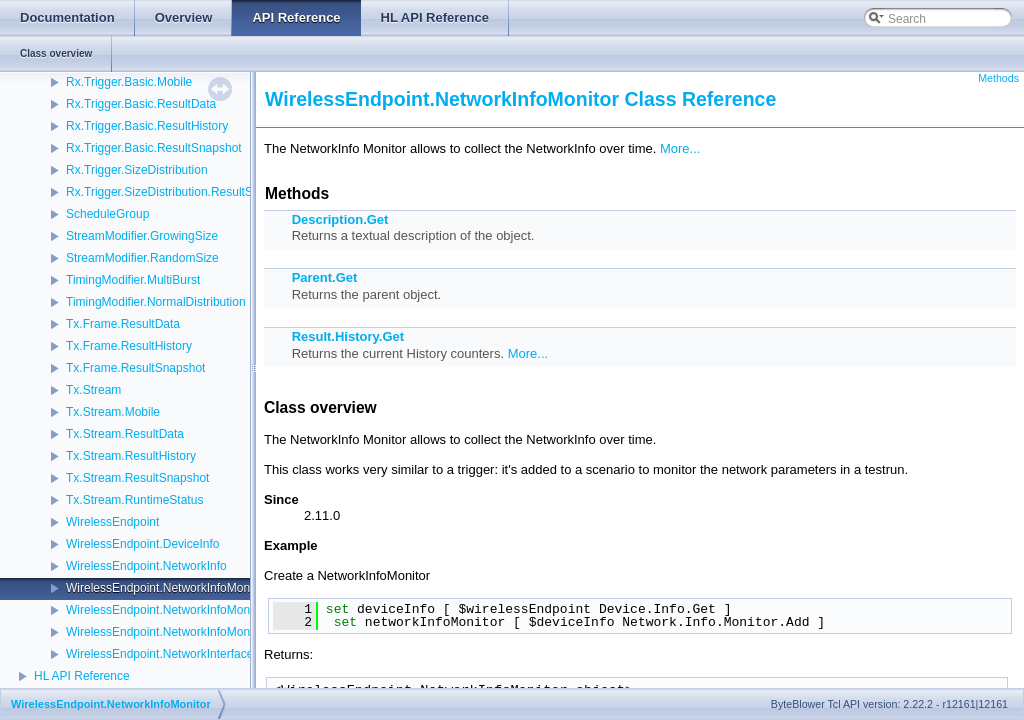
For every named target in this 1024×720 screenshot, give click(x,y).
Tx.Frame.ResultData (123, 324)
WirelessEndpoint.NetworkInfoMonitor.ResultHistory (203, 632)
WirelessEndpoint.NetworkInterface (159, 654)
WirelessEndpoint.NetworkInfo (146, 566)
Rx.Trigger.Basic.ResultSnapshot (154, 148)
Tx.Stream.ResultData (125, 434)
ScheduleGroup (107, 214)
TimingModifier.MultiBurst (133, 280)
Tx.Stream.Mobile (113, 412)
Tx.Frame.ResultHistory (129, 346)
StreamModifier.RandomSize (142, 258)
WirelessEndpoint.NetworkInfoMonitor (166, 588)
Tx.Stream (93, 390)
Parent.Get (325, 277)
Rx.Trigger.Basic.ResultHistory (147, 126)
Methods (998, 78)
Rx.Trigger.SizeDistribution (137, 170)
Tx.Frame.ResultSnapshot (135, 368)
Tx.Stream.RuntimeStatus (134, 500)
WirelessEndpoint (112, 522)
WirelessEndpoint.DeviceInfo (142, 544)
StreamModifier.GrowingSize (142, 236)
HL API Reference (82, 676)
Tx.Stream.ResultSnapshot (137, 478)
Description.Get (340, 219)
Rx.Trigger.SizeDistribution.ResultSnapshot (181, 192)
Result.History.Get (348, 336)
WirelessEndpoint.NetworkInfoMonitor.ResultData (197, 610)
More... (680, 148)
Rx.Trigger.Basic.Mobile (129, 82)
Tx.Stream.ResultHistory (131, 456)
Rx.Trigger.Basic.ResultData (141, 104)
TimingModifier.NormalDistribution (156, 302)
